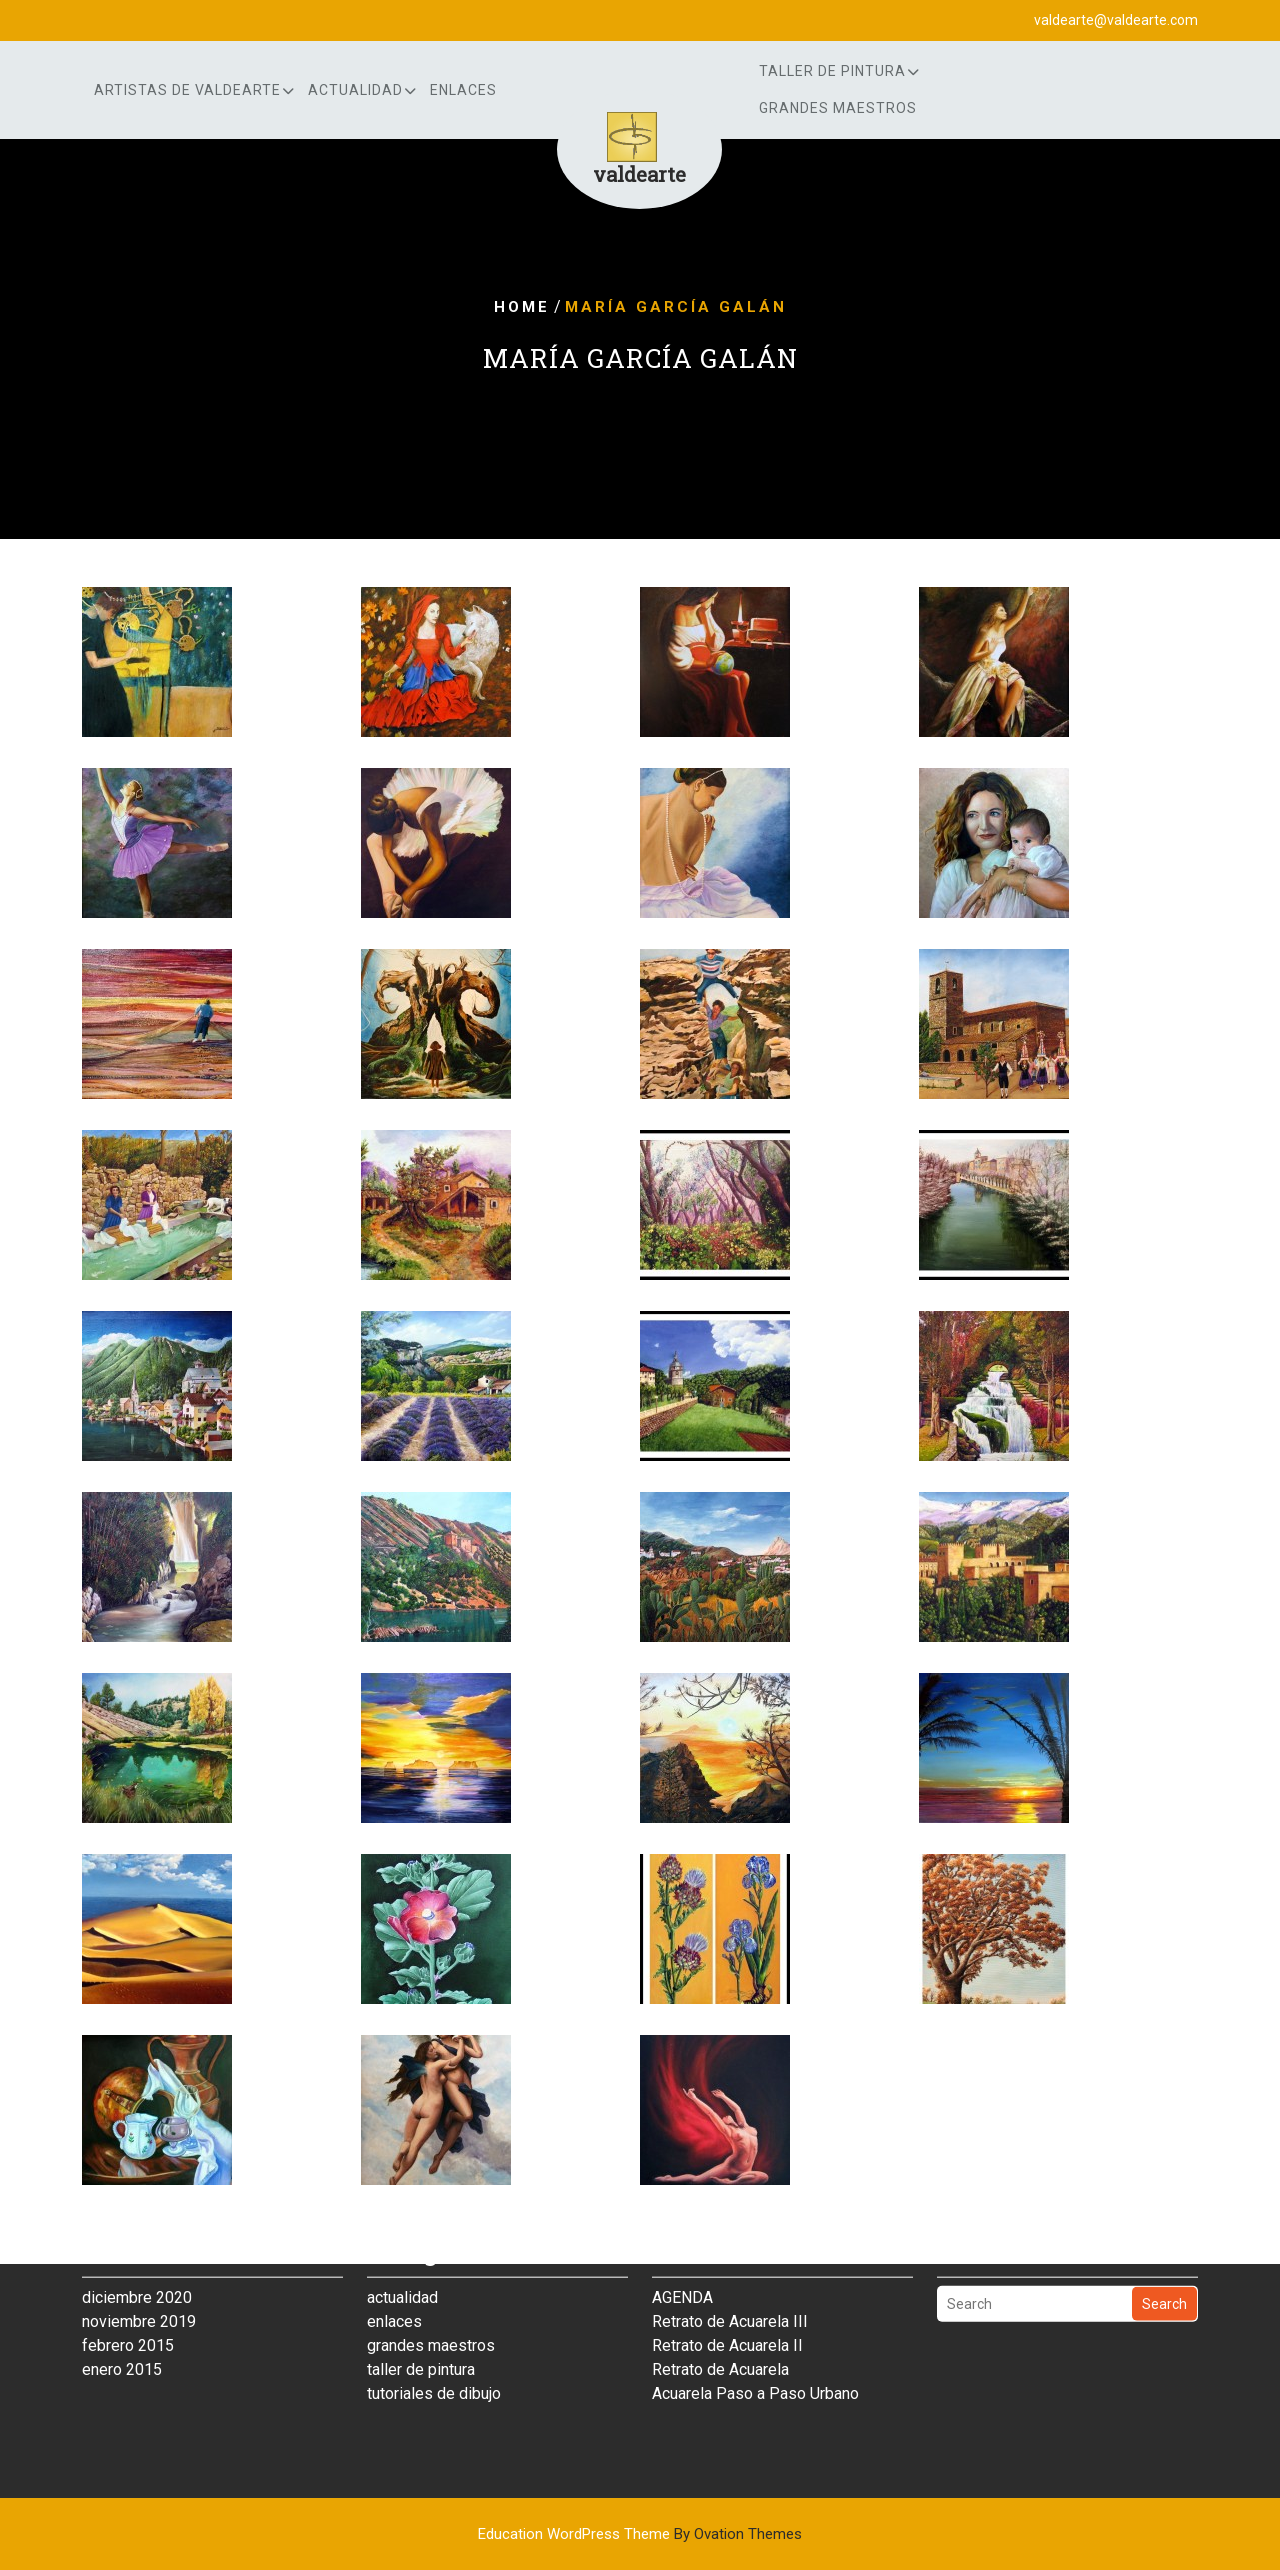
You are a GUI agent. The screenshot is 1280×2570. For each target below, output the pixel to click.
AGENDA (682, 2244)
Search (1164, 2251)
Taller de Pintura (832, 71)
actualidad (355, 90)
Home (522, 307)
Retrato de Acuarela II (727, 2292)
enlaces (463, 90)
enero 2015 (122, 2316)
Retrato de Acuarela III (730, 2268)
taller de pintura (421, 2316)
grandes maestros (838, 108)
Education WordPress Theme (640, 2534)
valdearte (639, 174)
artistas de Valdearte (187, 90)
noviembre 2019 (139, 2268)
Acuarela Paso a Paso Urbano (755, 2340)
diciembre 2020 (137, 2244)
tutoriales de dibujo (434, 2340)
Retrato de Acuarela (720, 2316)
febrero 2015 (128, 2292)
